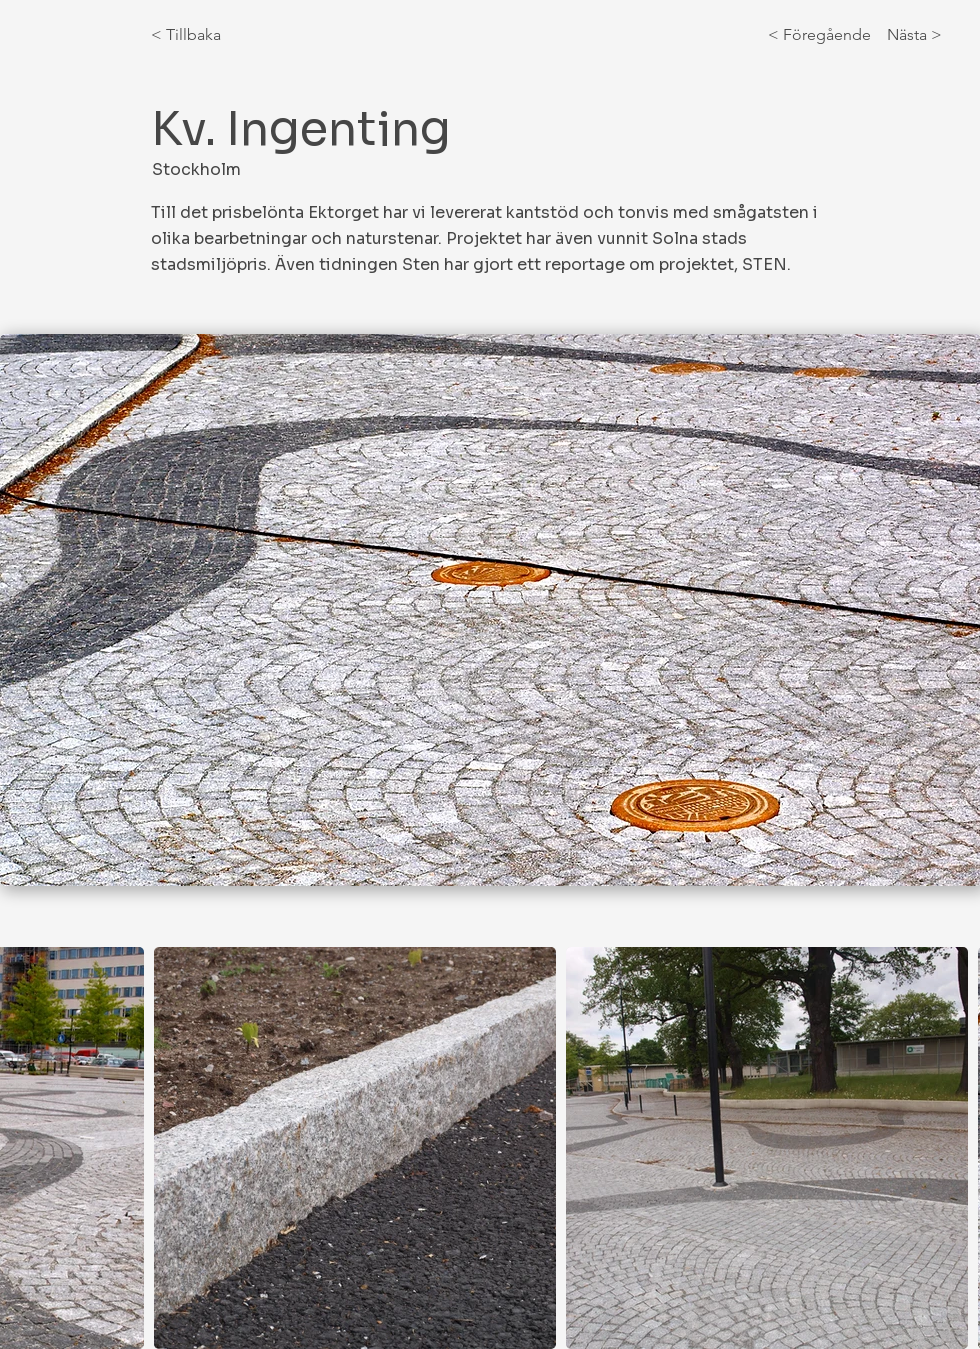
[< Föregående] (823, 35)
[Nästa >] (910, 35)
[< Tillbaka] (217, 35)
